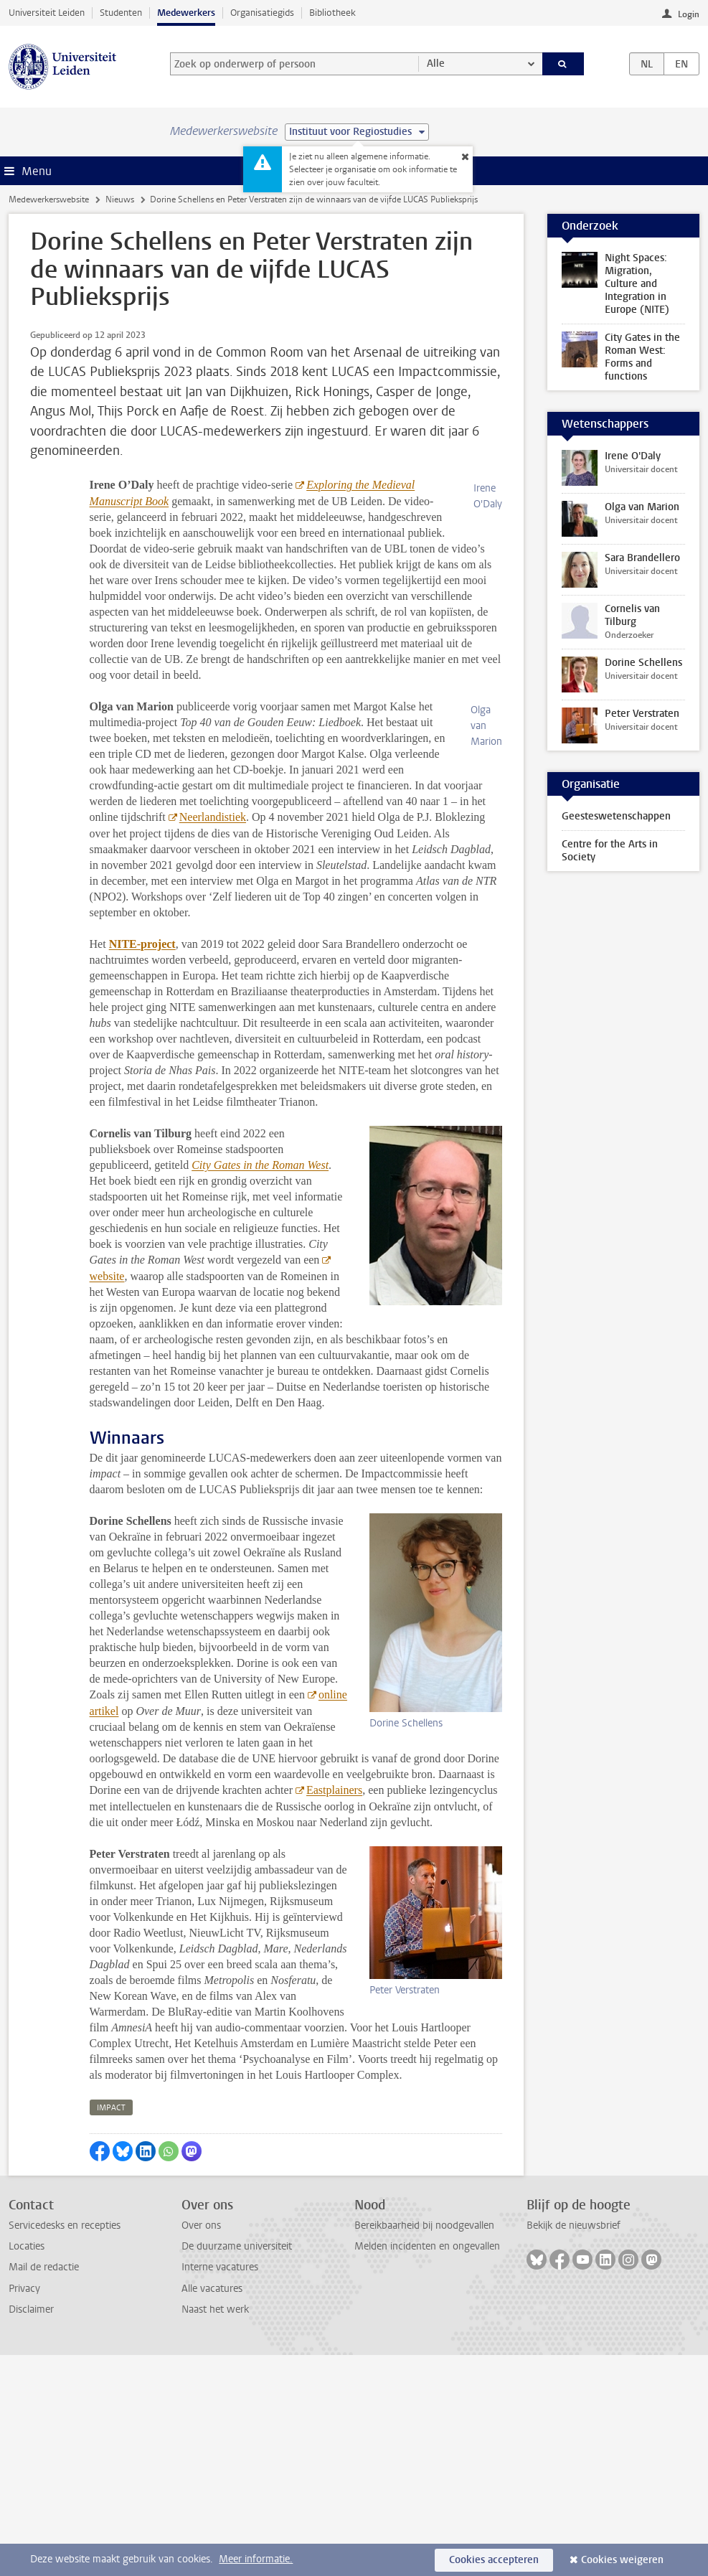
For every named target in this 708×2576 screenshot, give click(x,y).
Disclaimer (31, 2530)
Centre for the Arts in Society (610, 850)
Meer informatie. (256, 2559)
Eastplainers (334, 2011)
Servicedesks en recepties (65, 2446)
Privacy (24, 2509)
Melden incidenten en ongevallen (427, 2467)
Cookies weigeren (622, 2560)
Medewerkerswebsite (49, 199)
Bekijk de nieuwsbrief (573, 2446)
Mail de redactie (44, 2488)
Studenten (121, 12)
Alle (436, 63)
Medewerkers (186, 12)
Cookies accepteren (494, 2560)
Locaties (26, 2467)
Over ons (201, 2446)
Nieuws (119, 199)
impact (111, 2328)
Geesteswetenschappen (616, 816)
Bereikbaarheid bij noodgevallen (424, 2446)
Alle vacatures (211, 2509)
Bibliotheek (332, 12)
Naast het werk (215, 2530)
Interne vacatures (219, 2488)
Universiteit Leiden (47, 12)
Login (688, 14)
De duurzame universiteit (236, 2467)
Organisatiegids (262, 12)
